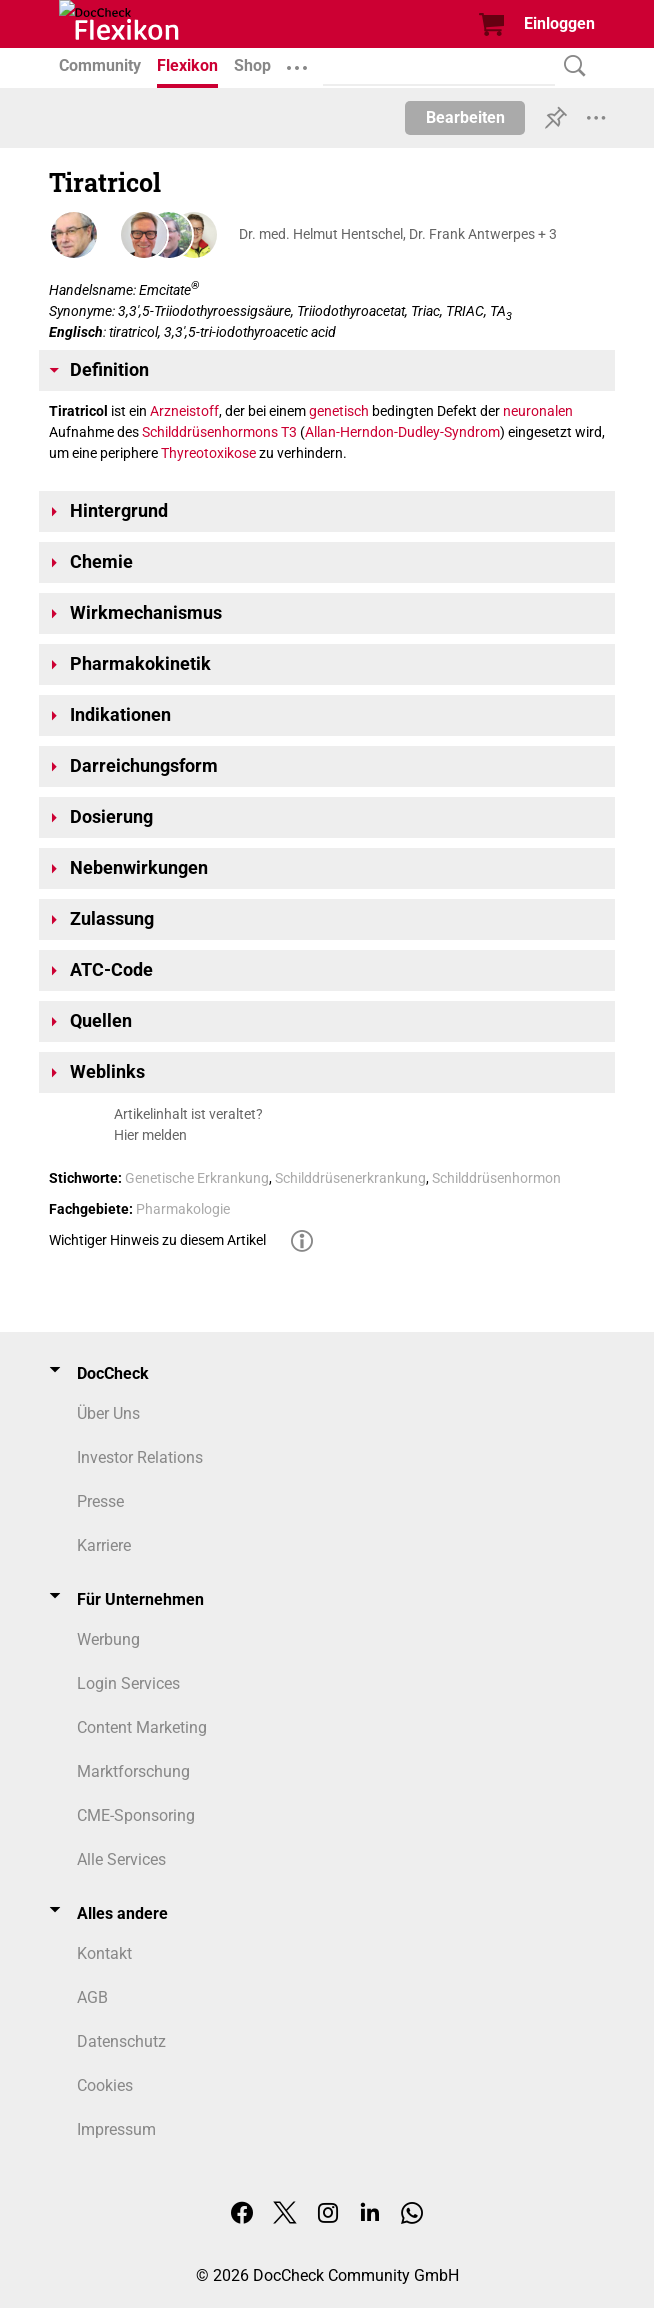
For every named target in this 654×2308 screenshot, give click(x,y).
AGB (92, 1997)
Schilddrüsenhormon (496, 1178)
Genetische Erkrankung (197, 1178)
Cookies (105, 2085)
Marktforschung (133, 1771)
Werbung (108, 1639)
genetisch (339, 411)
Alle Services (121, 1859)
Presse (100, 1501)
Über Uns (108, 1413)
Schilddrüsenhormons (210, 432)
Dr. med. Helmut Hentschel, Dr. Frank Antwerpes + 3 (398, 234)
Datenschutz (121, 2041)
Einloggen (559, 23)
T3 (289, 432)
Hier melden (150, 1135)
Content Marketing (142, 1727)
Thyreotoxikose (208, 453)
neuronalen (538, 411)
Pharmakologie (183, 1209)
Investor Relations (140, 1457)
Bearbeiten (465, 117)
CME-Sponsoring (136, 1815)
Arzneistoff (184, 411)
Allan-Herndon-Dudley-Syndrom (402, 432)
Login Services (128, 1683)
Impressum (116, 2129)
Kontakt (104, 1953)
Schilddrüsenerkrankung (350, 1178)
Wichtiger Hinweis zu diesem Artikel (157, 1240)
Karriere (104, 1545)
